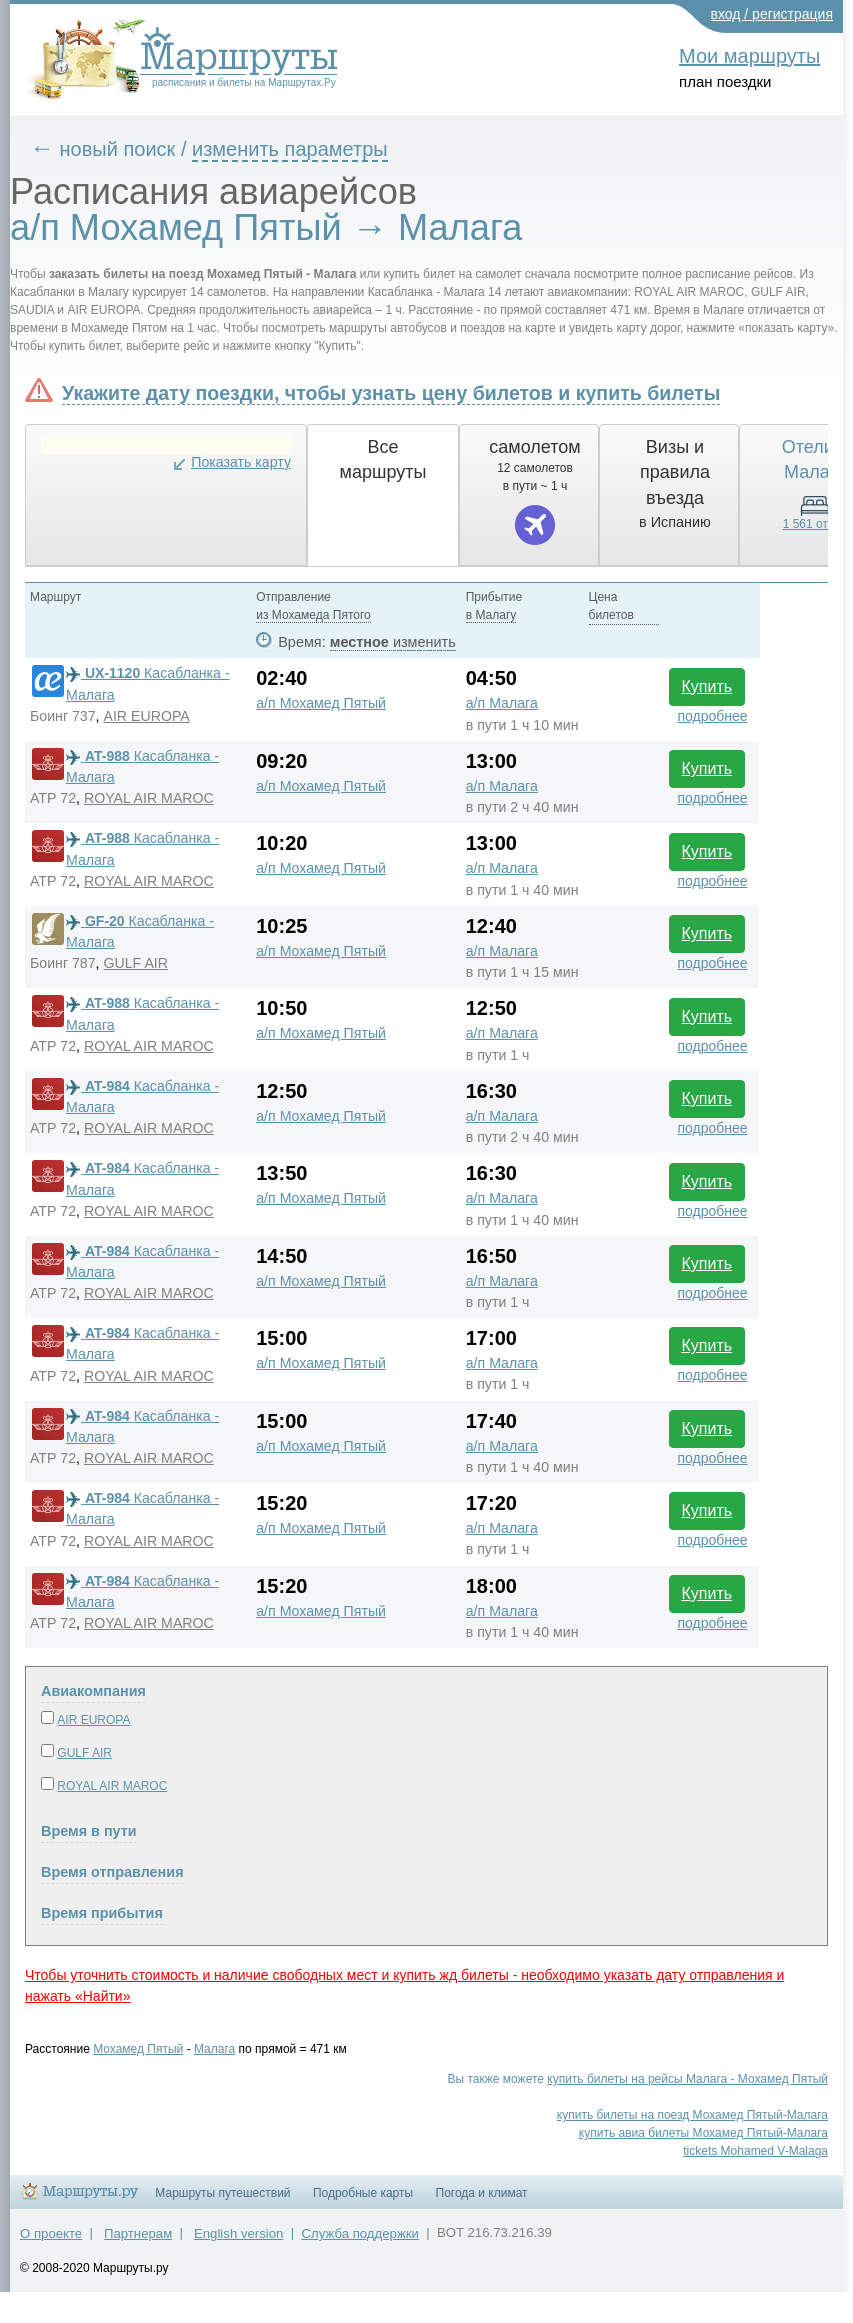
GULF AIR (135, 963)
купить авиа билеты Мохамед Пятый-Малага (703, 2133)
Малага (214, 2049)
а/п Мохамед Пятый (321, 703)
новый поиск (118, 149)
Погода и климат (482, 2193)
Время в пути (89, 1831)
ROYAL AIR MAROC (149, 798)
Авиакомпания (93, 1691)
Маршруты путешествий (222, 2193)
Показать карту (241, 462)
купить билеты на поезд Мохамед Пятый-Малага (692, 2115)
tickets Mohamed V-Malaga (755, 2151)
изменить (424, 642)
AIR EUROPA (146, 716)
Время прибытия (102, 1913)
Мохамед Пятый (138, 2049)
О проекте (51, 2233)
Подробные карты (363, 2193)
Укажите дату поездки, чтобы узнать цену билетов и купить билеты (391, 393)
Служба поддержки (360, 2233)
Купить (707, 686)
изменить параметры (290, 149)
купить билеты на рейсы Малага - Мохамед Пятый (687, 2079)
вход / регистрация (772, 14)
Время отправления (112, 1872)
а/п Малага (502, 703)
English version (238, 2233)
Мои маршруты (749, 56)
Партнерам (138, 2233)
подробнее (712, 716)
